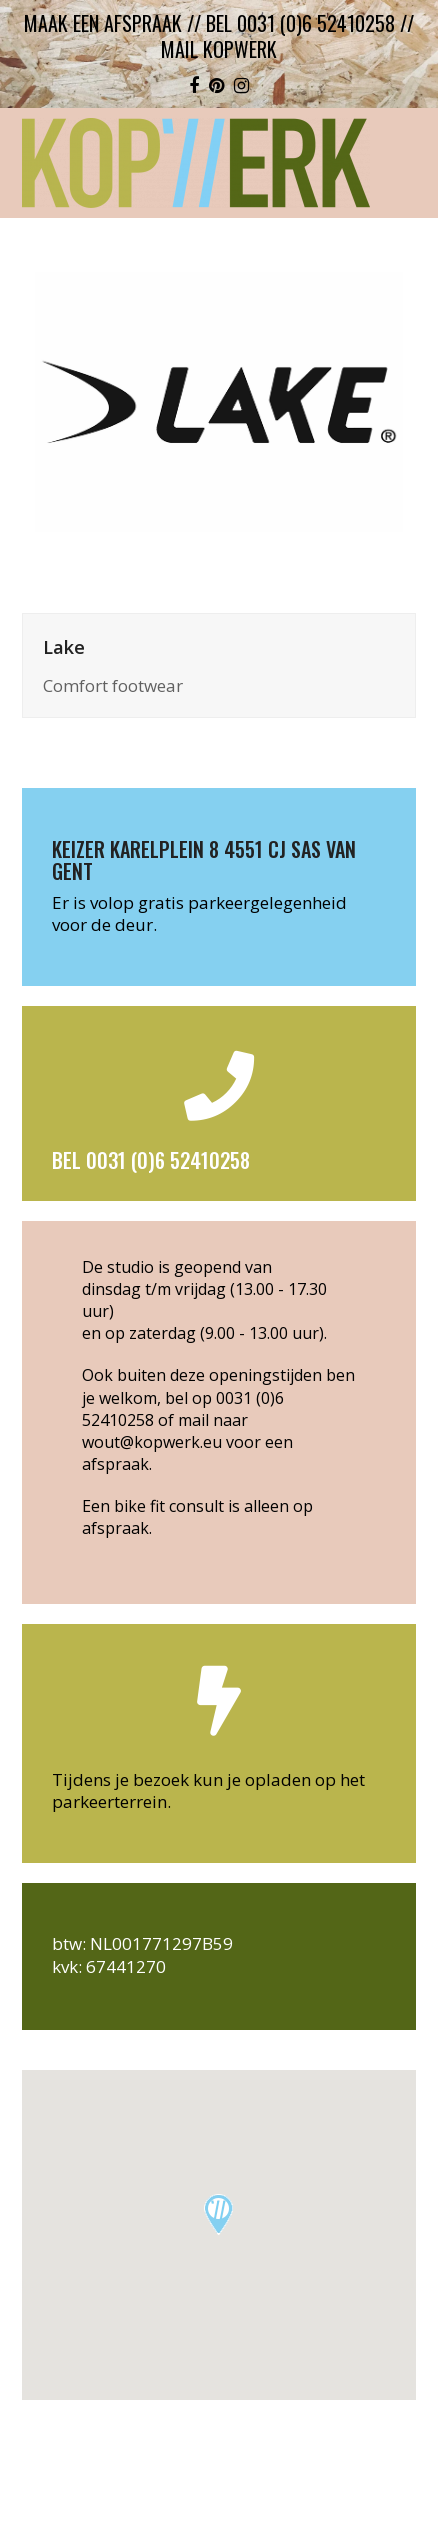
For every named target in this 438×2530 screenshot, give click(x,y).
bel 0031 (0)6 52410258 (300, 23)
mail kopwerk (219, 49)
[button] (218, 2214)
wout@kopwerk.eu (152, 1442)
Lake (64, 646)
